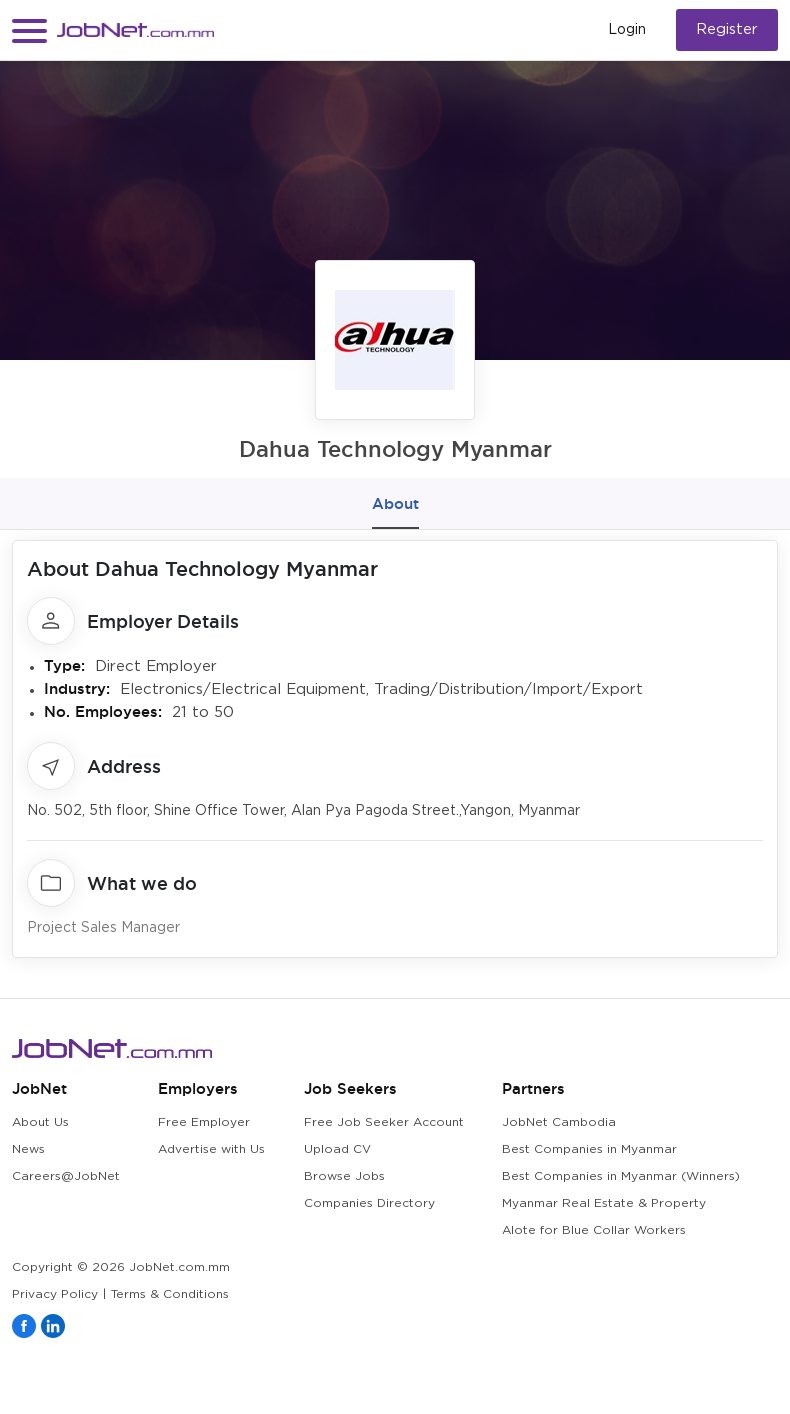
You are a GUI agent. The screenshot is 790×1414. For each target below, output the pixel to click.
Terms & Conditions (170, 1294)
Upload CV (337, 1149)
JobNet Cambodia (559, 1122)
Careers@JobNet (66, 1176)
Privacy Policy (55, 1294)
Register (727, 29)
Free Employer (204, 1122)
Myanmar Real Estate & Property (604, 1203)
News (28, 1149)
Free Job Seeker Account (384, 1122)
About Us (40, 1122)
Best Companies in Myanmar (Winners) (621, 1176)
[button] (29, 30)
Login (627, 30)
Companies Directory (369, 1203)
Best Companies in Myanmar (589, 1149)
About (395, 503)
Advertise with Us (211, 1149)
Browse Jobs (344, 1176)
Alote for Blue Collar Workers (594, 1230)
